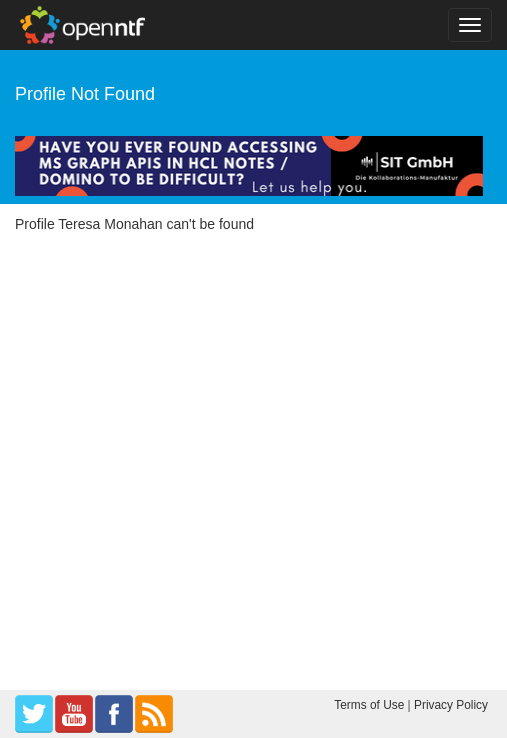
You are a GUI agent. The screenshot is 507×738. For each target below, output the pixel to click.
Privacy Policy (451, 705)
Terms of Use (369, 705)
